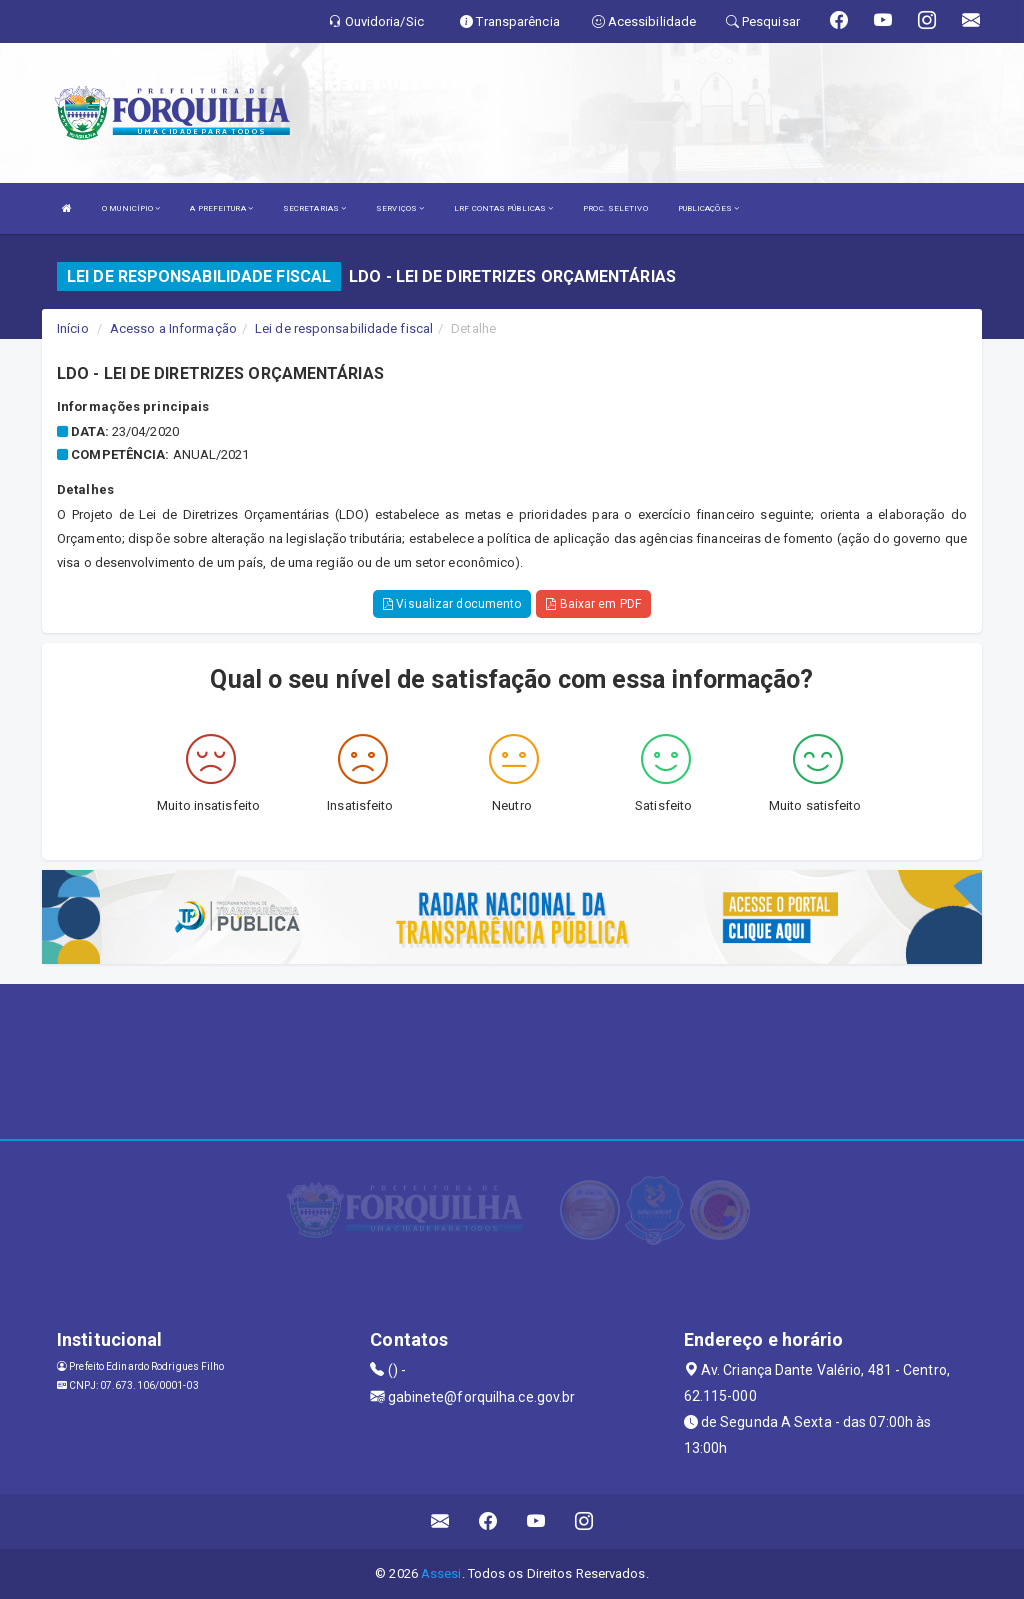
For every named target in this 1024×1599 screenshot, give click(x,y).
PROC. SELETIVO (615, 208)
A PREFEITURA (221, 208)
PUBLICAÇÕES (708, 208)
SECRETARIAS (314, 208)
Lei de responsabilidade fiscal (344, 328)
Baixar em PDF (593, 604)
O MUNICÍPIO (131, 208)
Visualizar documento (452, 604)
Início (73, 328)
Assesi (441, 1573)
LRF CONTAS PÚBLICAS (503, 208)
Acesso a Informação (173, 328)
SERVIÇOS (400, 208)
